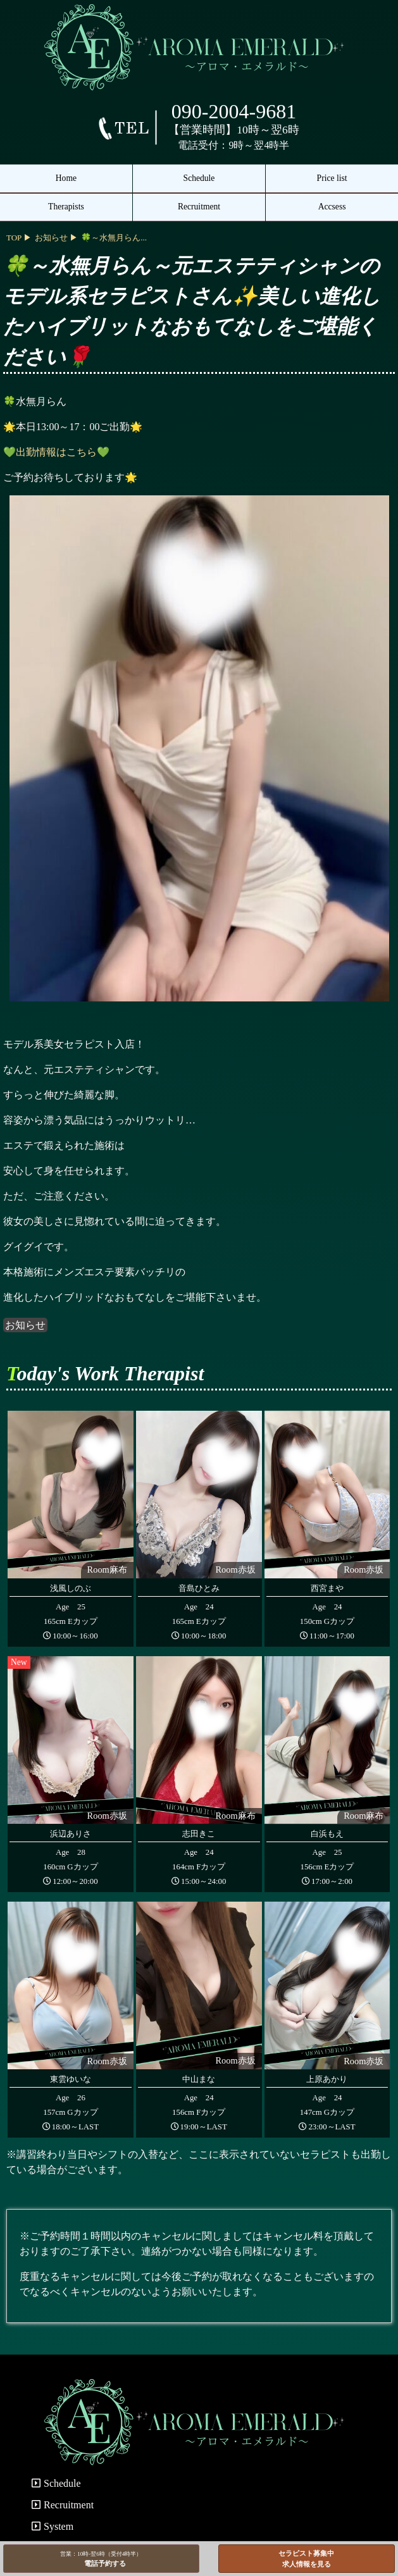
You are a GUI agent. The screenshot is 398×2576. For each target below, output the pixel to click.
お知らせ (25, 1325)
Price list (332, 178)
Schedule (199, 178)
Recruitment (199, 206)
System (52, 2526)
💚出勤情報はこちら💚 (56, 452)
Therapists (66, 206)
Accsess (332, 206)
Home (66, 178)
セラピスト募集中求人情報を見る (306, 2558)
